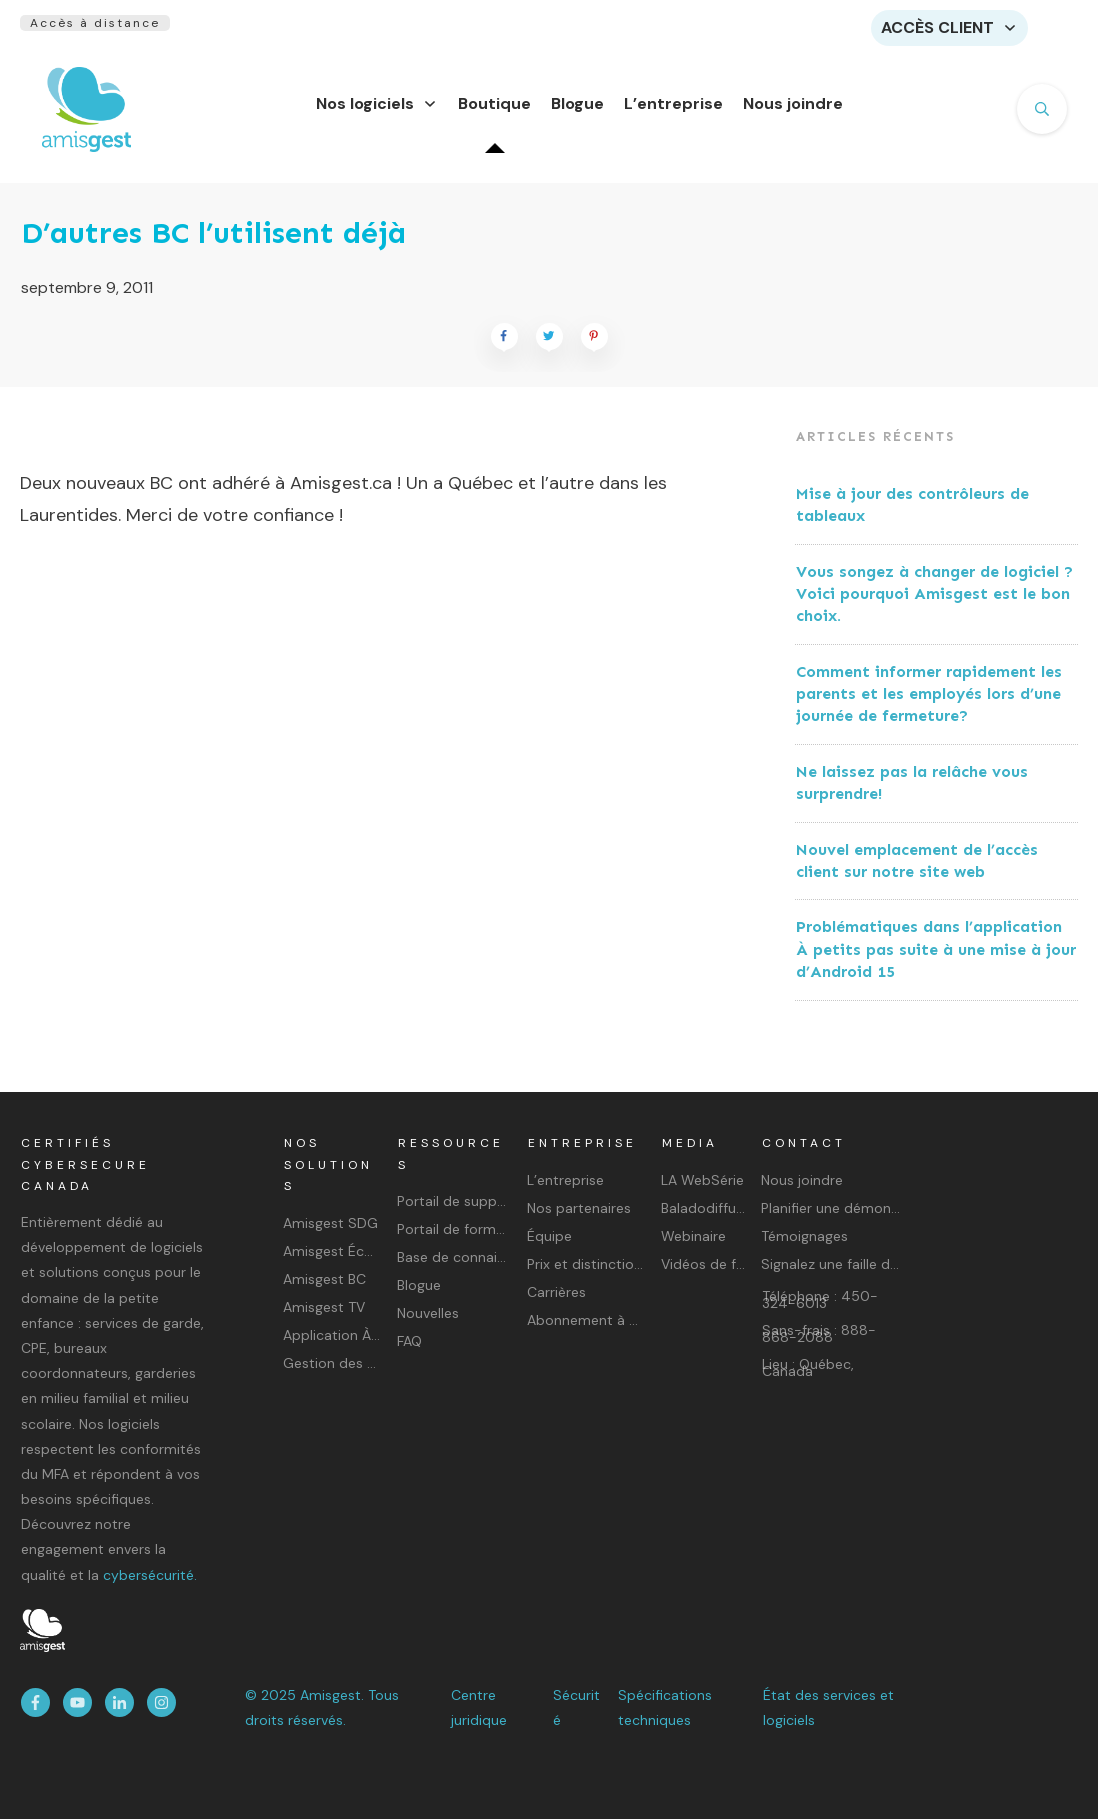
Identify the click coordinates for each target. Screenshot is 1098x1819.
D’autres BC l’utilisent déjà (213, 245)
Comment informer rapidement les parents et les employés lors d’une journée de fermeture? (929, 706)
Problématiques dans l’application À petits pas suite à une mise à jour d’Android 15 (936, 961)
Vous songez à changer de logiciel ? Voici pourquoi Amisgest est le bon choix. (934, 606)
